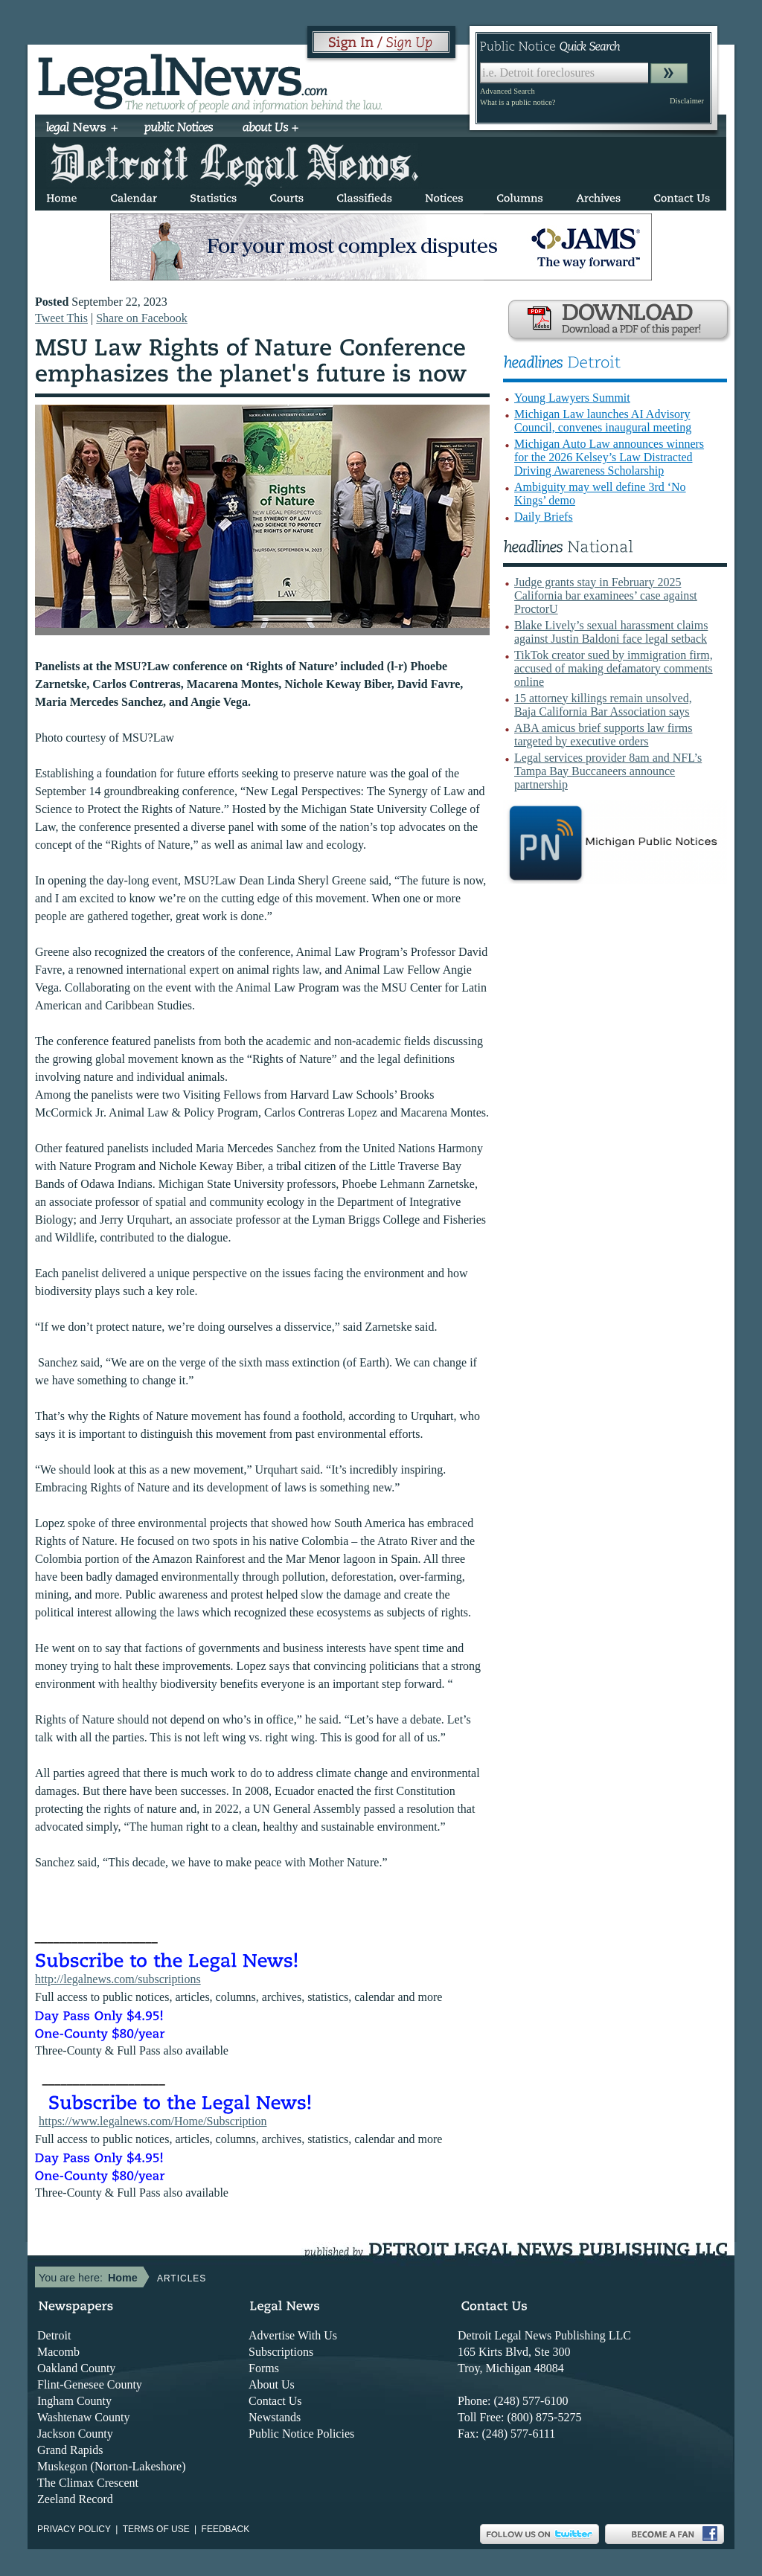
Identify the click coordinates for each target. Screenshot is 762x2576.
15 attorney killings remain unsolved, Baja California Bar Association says (603, 705)
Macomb (58, 2351)
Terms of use (156, 2529)
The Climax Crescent (87, 2482)
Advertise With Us (293, 2335)
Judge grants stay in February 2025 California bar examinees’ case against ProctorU (605, 595)
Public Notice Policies (301, 2433)
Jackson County (75, 2433)
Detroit (54, 2335)
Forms (264, 2368)
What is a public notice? (517, 102)
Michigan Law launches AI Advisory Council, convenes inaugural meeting (602, 421)
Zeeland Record (75, 2499)
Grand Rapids (70, 2450)
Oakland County (76, 2368)
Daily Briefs (543, 516)
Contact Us (275, 2400)
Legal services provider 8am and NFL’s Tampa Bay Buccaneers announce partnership (608, 771)
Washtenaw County (83, 2417)
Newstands (275, 2417)
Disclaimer (687, 101)
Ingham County (74, 2400)
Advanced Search (507, 91)
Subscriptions (281, 2351)
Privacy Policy (74, 2529)
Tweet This (61, 318)
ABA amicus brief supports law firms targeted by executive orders (603, 735)
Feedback (226, 2529)
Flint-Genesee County (89, 2384)
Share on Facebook (142, 318)
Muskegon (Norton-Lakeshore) (111, 2466)
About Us (272, 2384)
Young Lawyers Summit (572, 397)
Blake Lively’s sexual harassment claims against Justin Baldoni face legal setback (611, 632)
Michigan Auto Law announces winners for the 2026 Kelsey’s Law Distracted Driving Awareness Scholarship (609, 457)
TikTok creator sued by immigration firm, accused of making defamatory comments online (613, 668)
